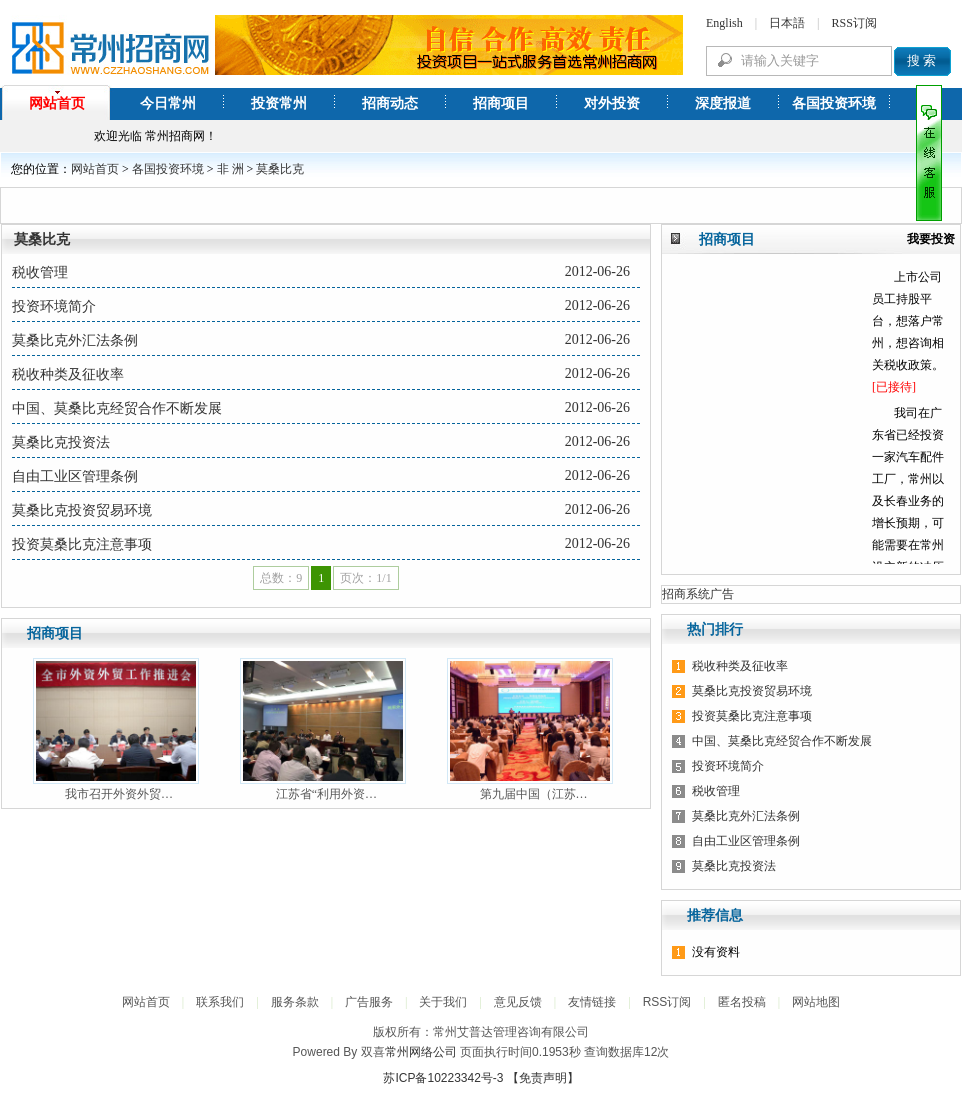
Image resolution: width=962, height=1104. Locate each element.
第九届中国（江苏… (534, 794)
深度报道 (723, 103)
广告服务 (369, 1002)
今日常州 (168, 103)
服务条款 (295, 1002)
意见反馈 (518, 1002)
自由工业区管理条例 (75, 476)
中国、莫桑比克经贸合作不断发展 (117, 408)
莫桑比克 (280, 169)
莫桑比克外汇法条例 (75, 340)
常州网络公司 (421, 1052)
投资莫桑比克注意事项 (82, 544)
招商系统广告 (698, 594)
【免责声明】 (543, 1078)
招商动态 (390, 103)
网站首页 (57, 103)
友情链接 (592, 1002)
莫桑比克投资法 (61, 442)
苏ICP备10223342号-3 (443, 1078)
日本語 (787, 23)
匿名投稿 (742, 1002)
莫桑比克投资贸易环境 (82, 510)
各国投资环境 (834, 103)
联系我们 (220, 1002)
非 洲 (230, 169)
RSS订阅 (853, 23)
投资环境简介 (54, 306)
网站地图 (816, 1002)
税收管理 (40, 272)
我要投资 (931, 239)
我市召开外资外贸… (119, 794)
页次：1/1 (365, 578)
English (724, 23)
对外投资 (612, 103)
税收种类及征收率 (68, 374)
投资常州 (279, 103)
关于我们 (443, 1002)
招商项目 (501, 103)
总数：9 (281, 578)
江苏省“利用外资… (326, 794)
